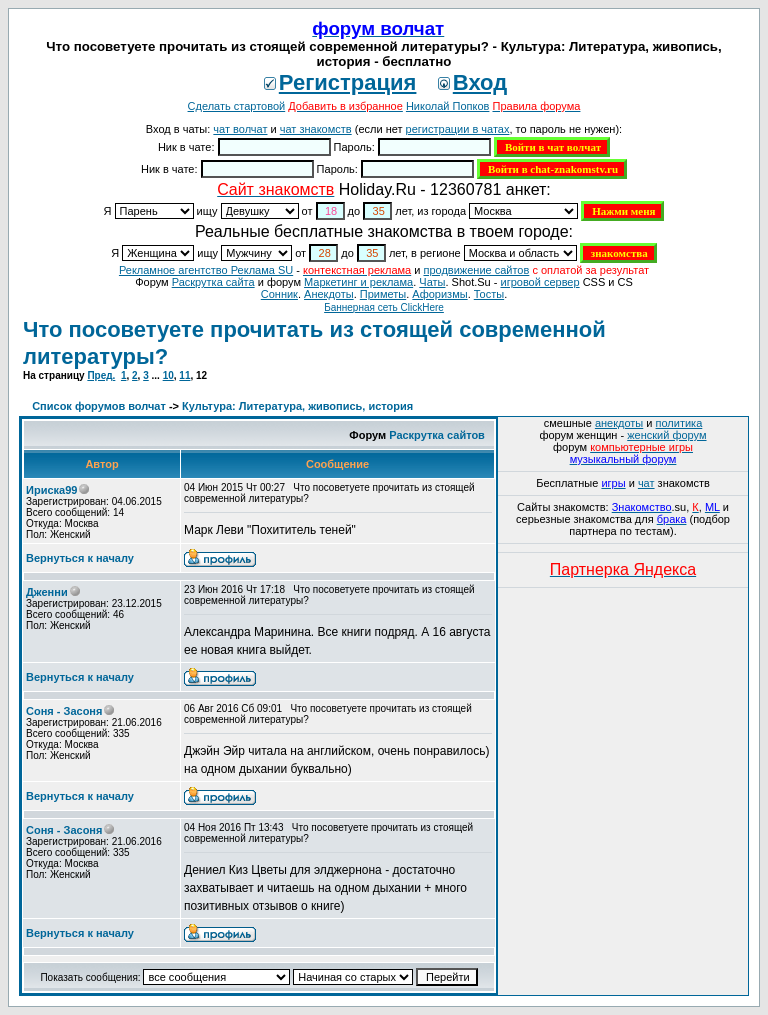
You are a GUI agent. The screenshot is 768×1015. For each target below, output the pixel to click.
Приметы (383, 294)
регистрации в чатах (458, 129)
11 (184, 375)
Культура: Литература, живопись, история (297, 406)
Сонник (279, 294)
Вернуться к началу (80, 558)
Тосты (489, 294)
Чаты (432, 282)
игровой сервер (539, 282)
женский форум (666, 435)
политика (679, 423)
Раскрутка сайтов (437, 435)
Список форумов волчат (99, 406)
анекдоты (619, 423)
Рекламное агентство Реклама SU (206, 270)
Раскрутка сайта (213, 282)
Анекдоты (329, 294)
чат (646, 483)
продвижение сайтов (476, 270)
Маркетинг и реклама (358, 282)
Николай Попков (448, 106)
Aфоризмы (439, 294)
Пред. (101, 375)
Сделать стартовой (237, 106)
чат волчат (240, 129)
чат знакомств (316, 129)
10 (168, 375)
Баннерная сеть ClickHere (384, 307)
